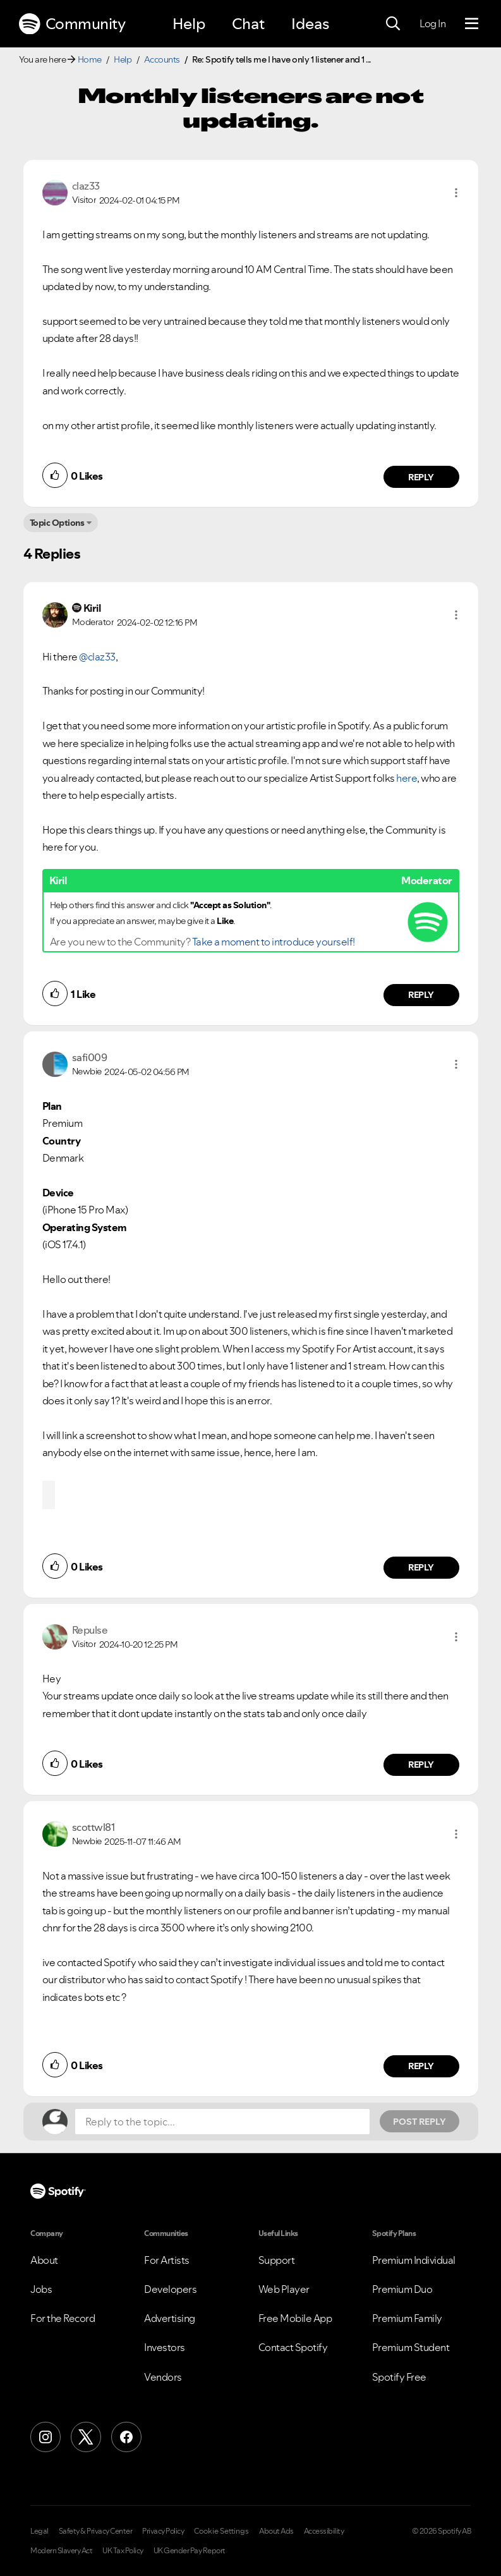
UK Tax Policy (122, 2551)
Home (90, 59)
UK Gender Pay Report (190, 2551)
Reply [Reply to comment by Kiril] (421, 994)
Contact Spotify (293, 2347)
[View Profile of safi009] (89, 1057)
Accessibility (324, 2531)
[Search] (393, 24)
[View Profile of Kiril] (92, 608)
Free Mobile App (295, 2318)
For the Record (62, 2318)
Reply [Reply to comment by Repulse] (421, 1764)
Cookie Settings (221, 2531)
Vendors (163, 2377)
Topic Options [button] (57, 522)
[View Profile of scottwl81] (93, 1827)
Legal (39, 2531)
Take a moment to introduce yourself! (273, 942)
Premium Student (411, 2347)
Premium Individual (414, 2260)
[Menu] (471, 24)
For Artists (167, 2260)
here (406, 778)
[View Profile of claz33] (86, 186)
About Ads (276, 2531)
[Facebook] (126, 2437)
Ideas (310, 23)
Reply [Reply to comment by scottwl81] (421, 2066)
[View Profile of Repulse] (90, 1630)
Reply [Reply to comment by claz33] (421, 477)
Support (276, 2260)
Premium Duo (402, 2289)
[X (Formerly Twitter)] (86, 2437)
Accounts (162, 59)
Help (188, 23)
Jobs (41, 2289)
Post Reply (419, 2121)
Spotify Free (399, 2377)
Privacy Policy (163, 2531)
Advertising (169, 2318)
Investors (164, 2347)
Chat (248, 23)
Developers (170, 2289)
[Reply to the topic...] (222, 2121)
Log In (432, 23)
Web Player (284, 2289)
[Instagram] (45, 2437)
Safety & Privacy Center (96, 2531)
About (44, 2260)
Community (72, 24)
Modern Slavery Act (61, 2551)
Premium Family (407, 2318)
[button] (456, 192)
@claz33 (97, 657)
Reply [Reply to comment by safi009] (421, 1567)
